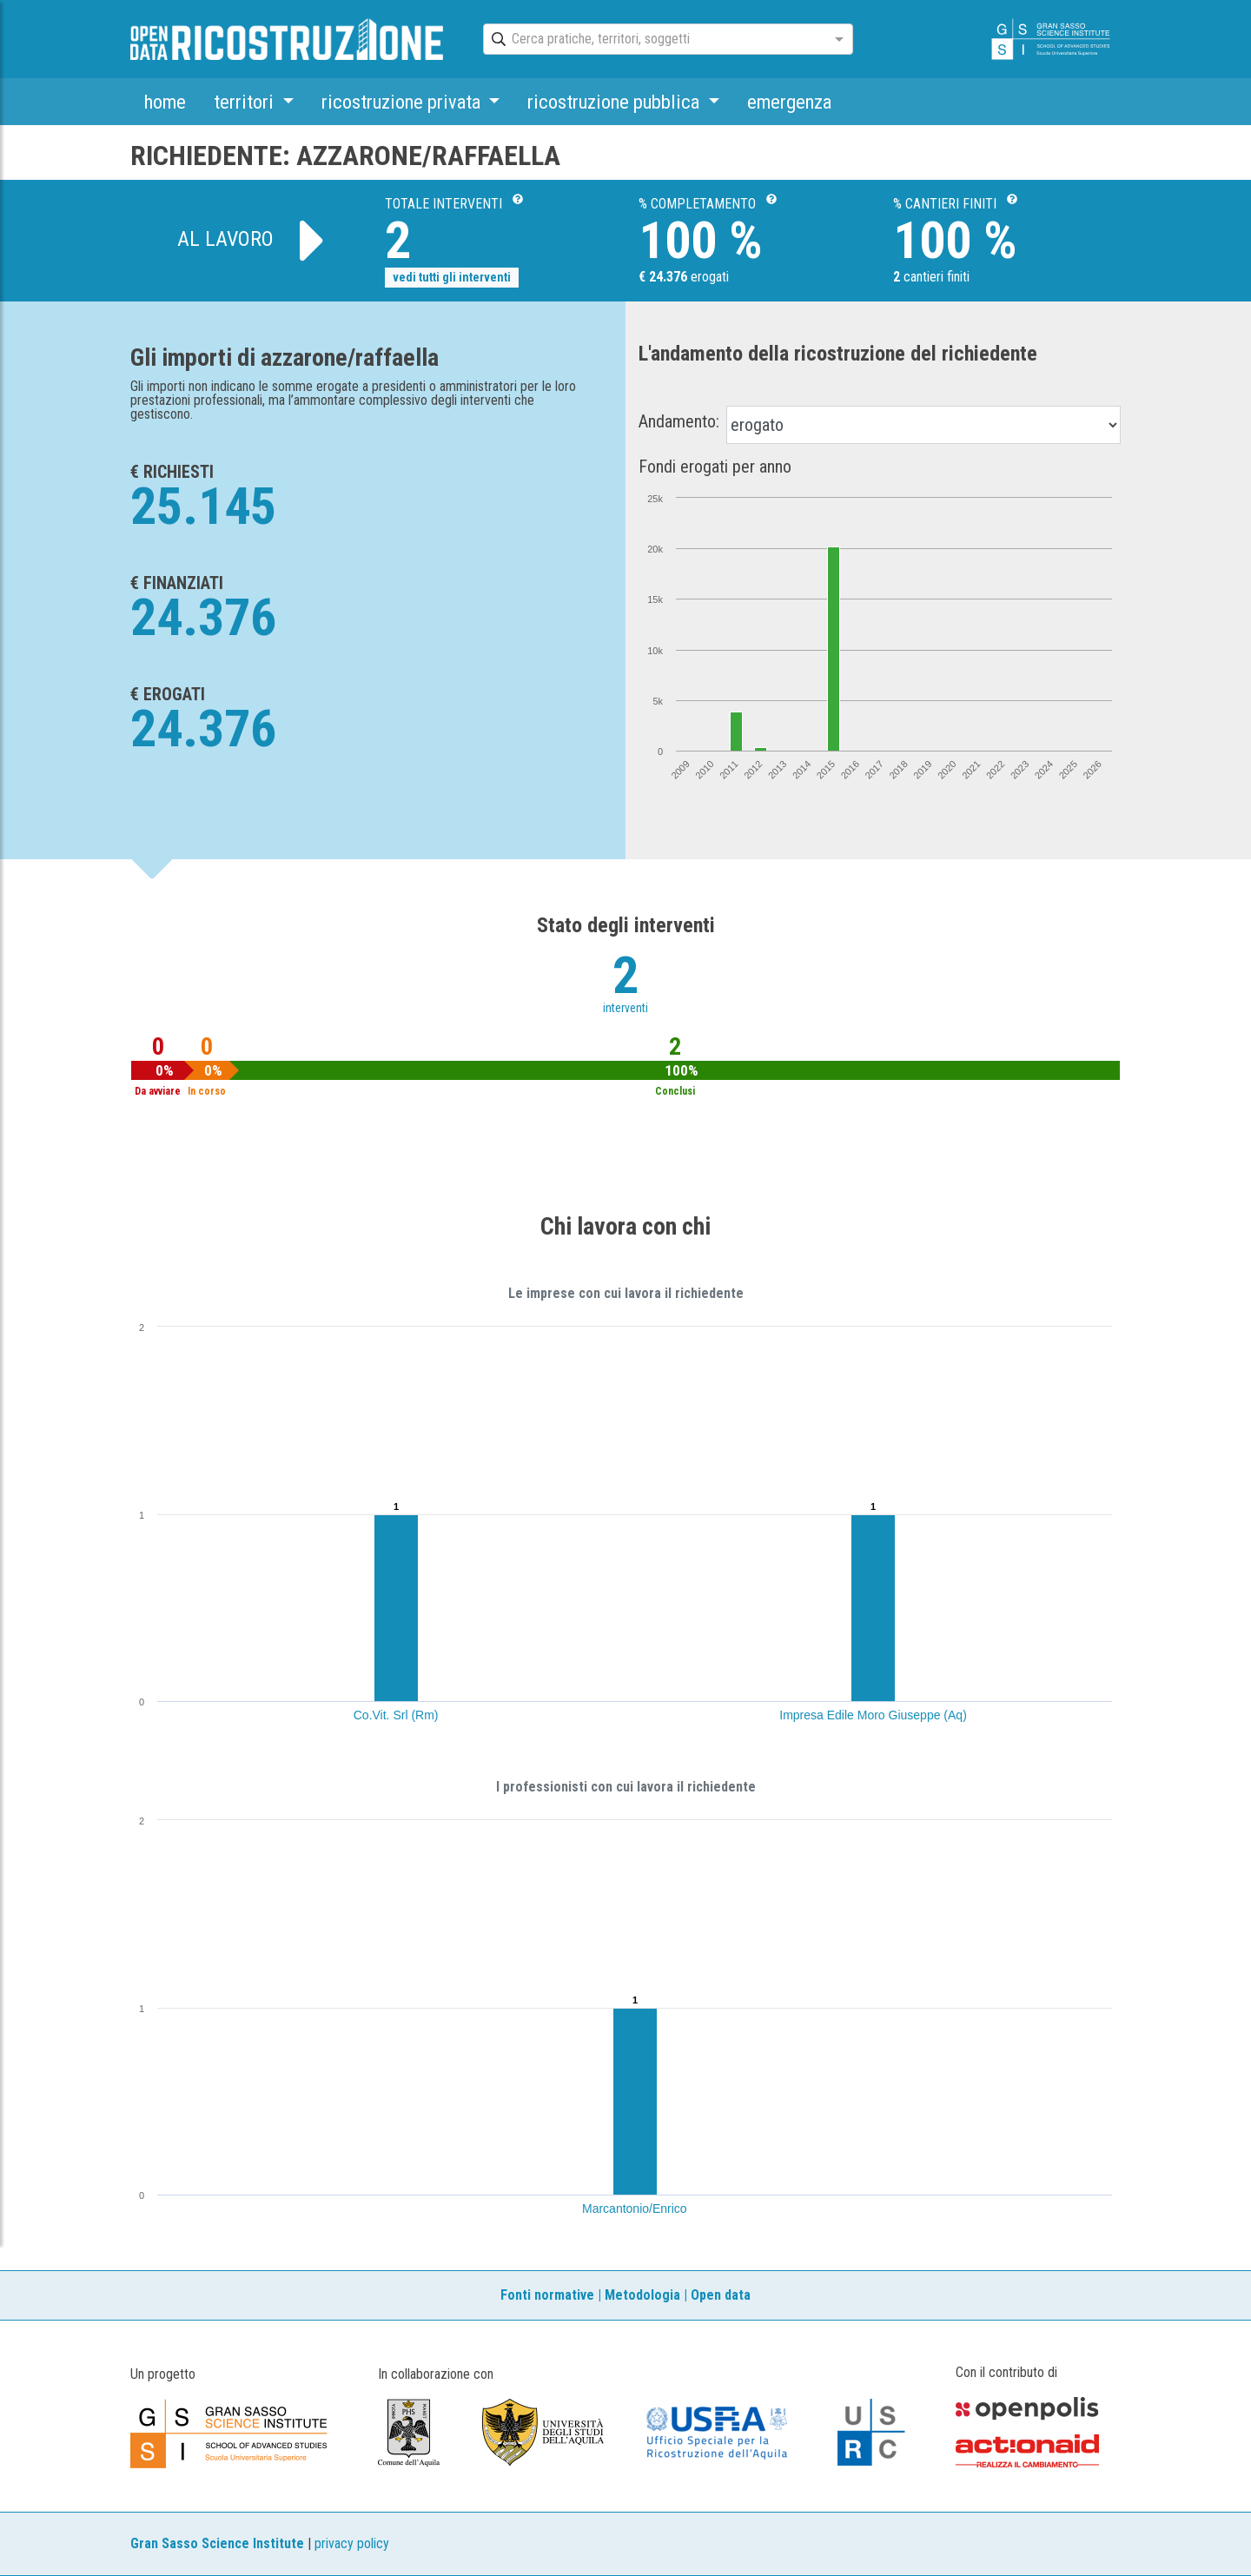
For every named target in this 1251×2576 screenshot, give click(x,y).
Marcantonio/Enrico (634, 2208)
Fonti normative (547, 2295)
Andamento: (679, 421)
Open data (721, 2295)
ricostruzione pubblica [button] (615, 101)
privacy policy (351, 2543)
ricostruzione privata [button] (403, 101)
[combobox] (652, 40)
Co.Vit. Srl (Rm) (396, 1715)
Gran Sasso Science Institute (217, 2543)
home (165, 101)
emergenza (789, 101)
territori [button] (246, 101)
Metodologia (642, 2295)
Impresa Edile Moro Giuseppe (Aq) (873, 1715)
